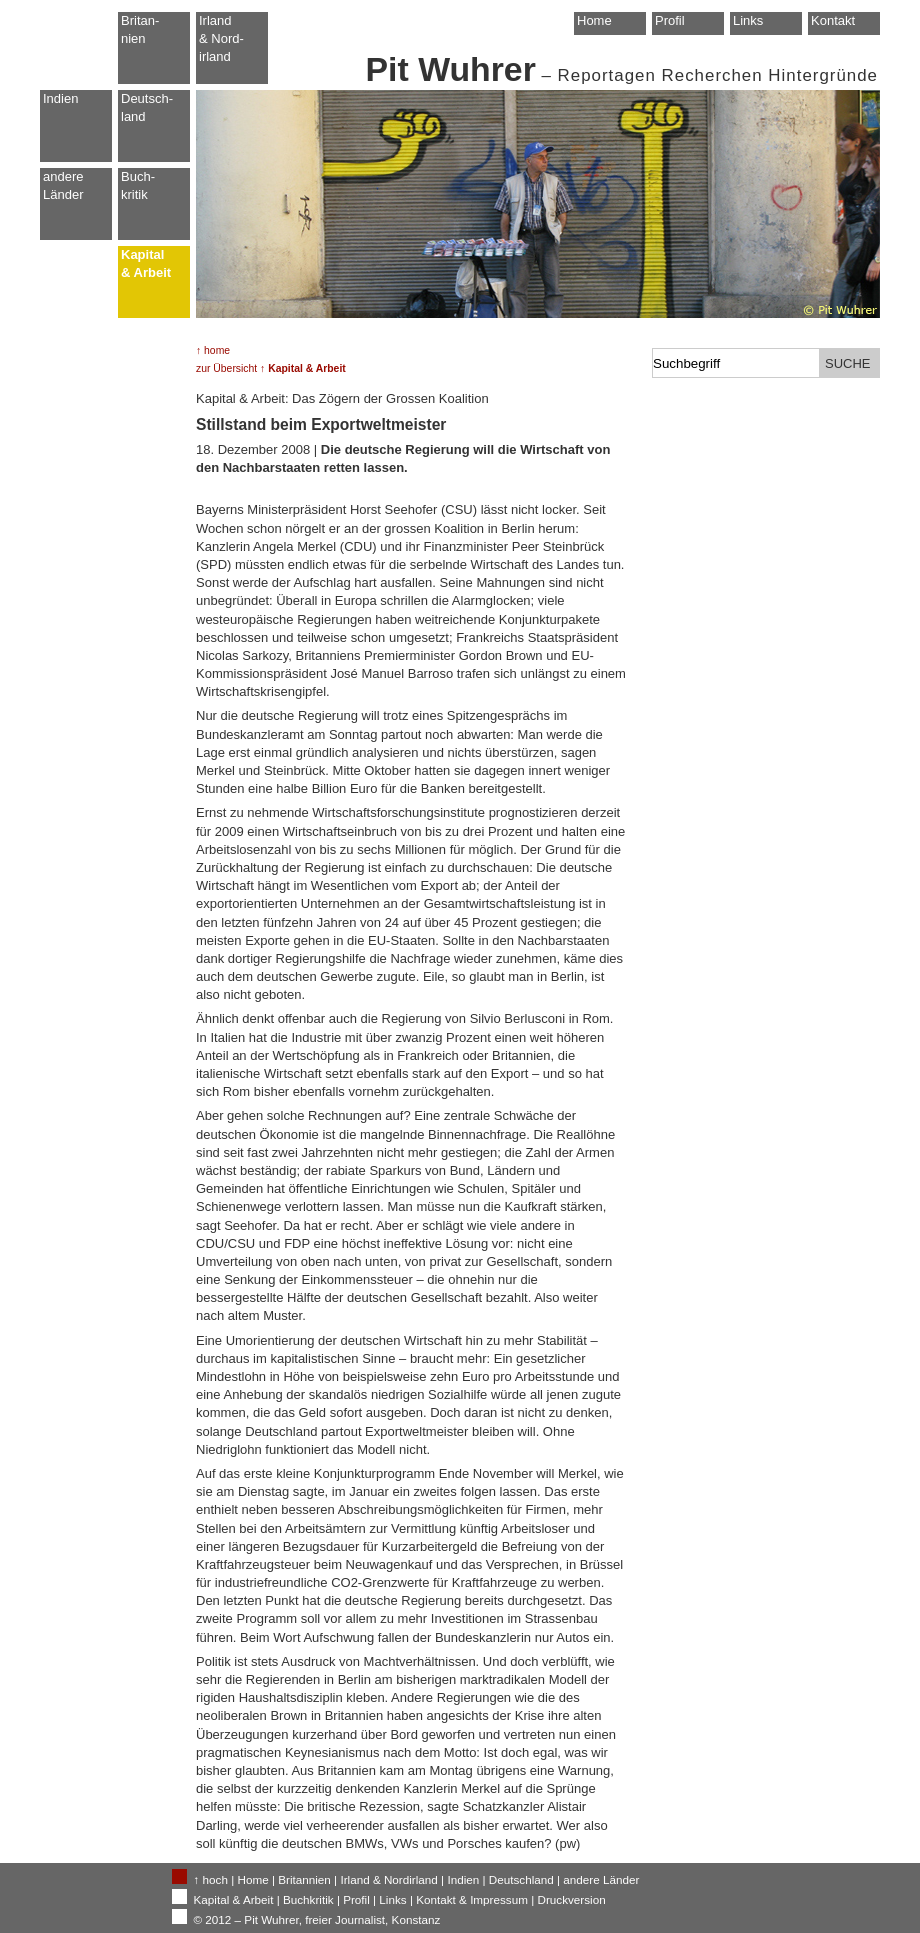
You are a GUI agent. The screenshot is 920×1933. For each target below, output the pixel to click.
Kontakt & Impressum (472, 1899)
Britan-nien (140, 29)
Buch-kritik (138, 185)
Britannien (304, 1879)
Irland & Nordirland (388, 1879)
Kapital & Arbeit (146, 263)
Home (594, 20)
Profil (670, 20)
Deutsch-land (147, 107)
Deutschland (521, 1879)
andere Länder (63, 185)
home (217, 350)
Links (748, 20)
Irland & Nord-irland (221, 38)
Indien (60, 98)
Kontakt (833, 20)
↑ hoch (211, 1879)
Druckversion (571, 1899)
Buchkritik (308, 1899)
